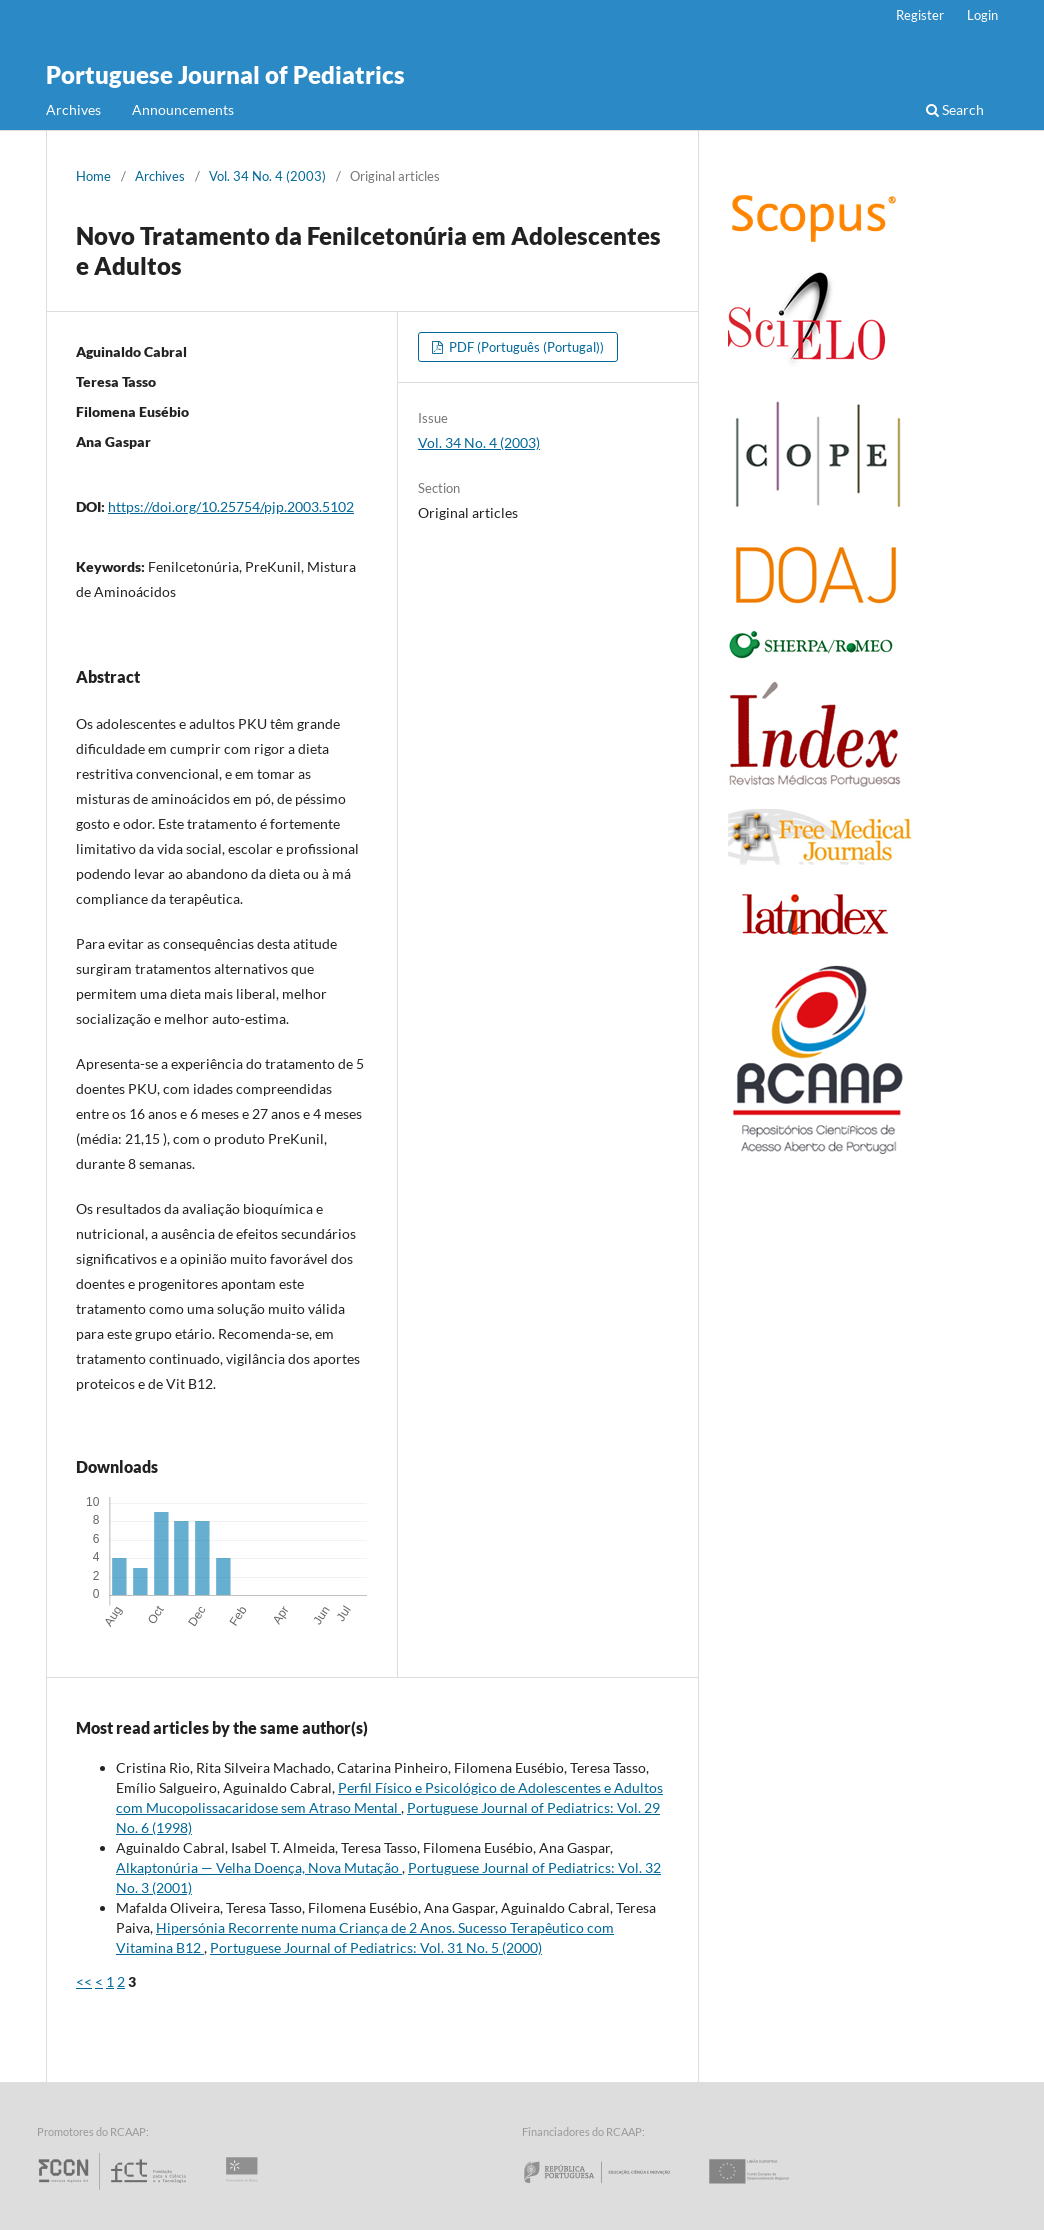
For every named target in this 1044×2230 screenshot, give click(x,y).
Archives (73, 109)
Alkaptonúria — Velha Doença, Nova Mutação (259, 1867)
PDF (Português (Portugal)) (525, 347)
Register (920, 15)
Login (982, 15)
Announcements (183, 109)
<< (84, 1981)
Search (955, 109)
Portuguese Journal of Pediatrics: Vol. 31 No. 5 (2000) (376, 1947)
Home (93, 176)
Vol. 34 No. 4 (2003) (267, 176)
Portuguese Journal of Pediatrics (225, 74)
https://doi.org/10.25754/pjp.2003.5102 (231, 506)
